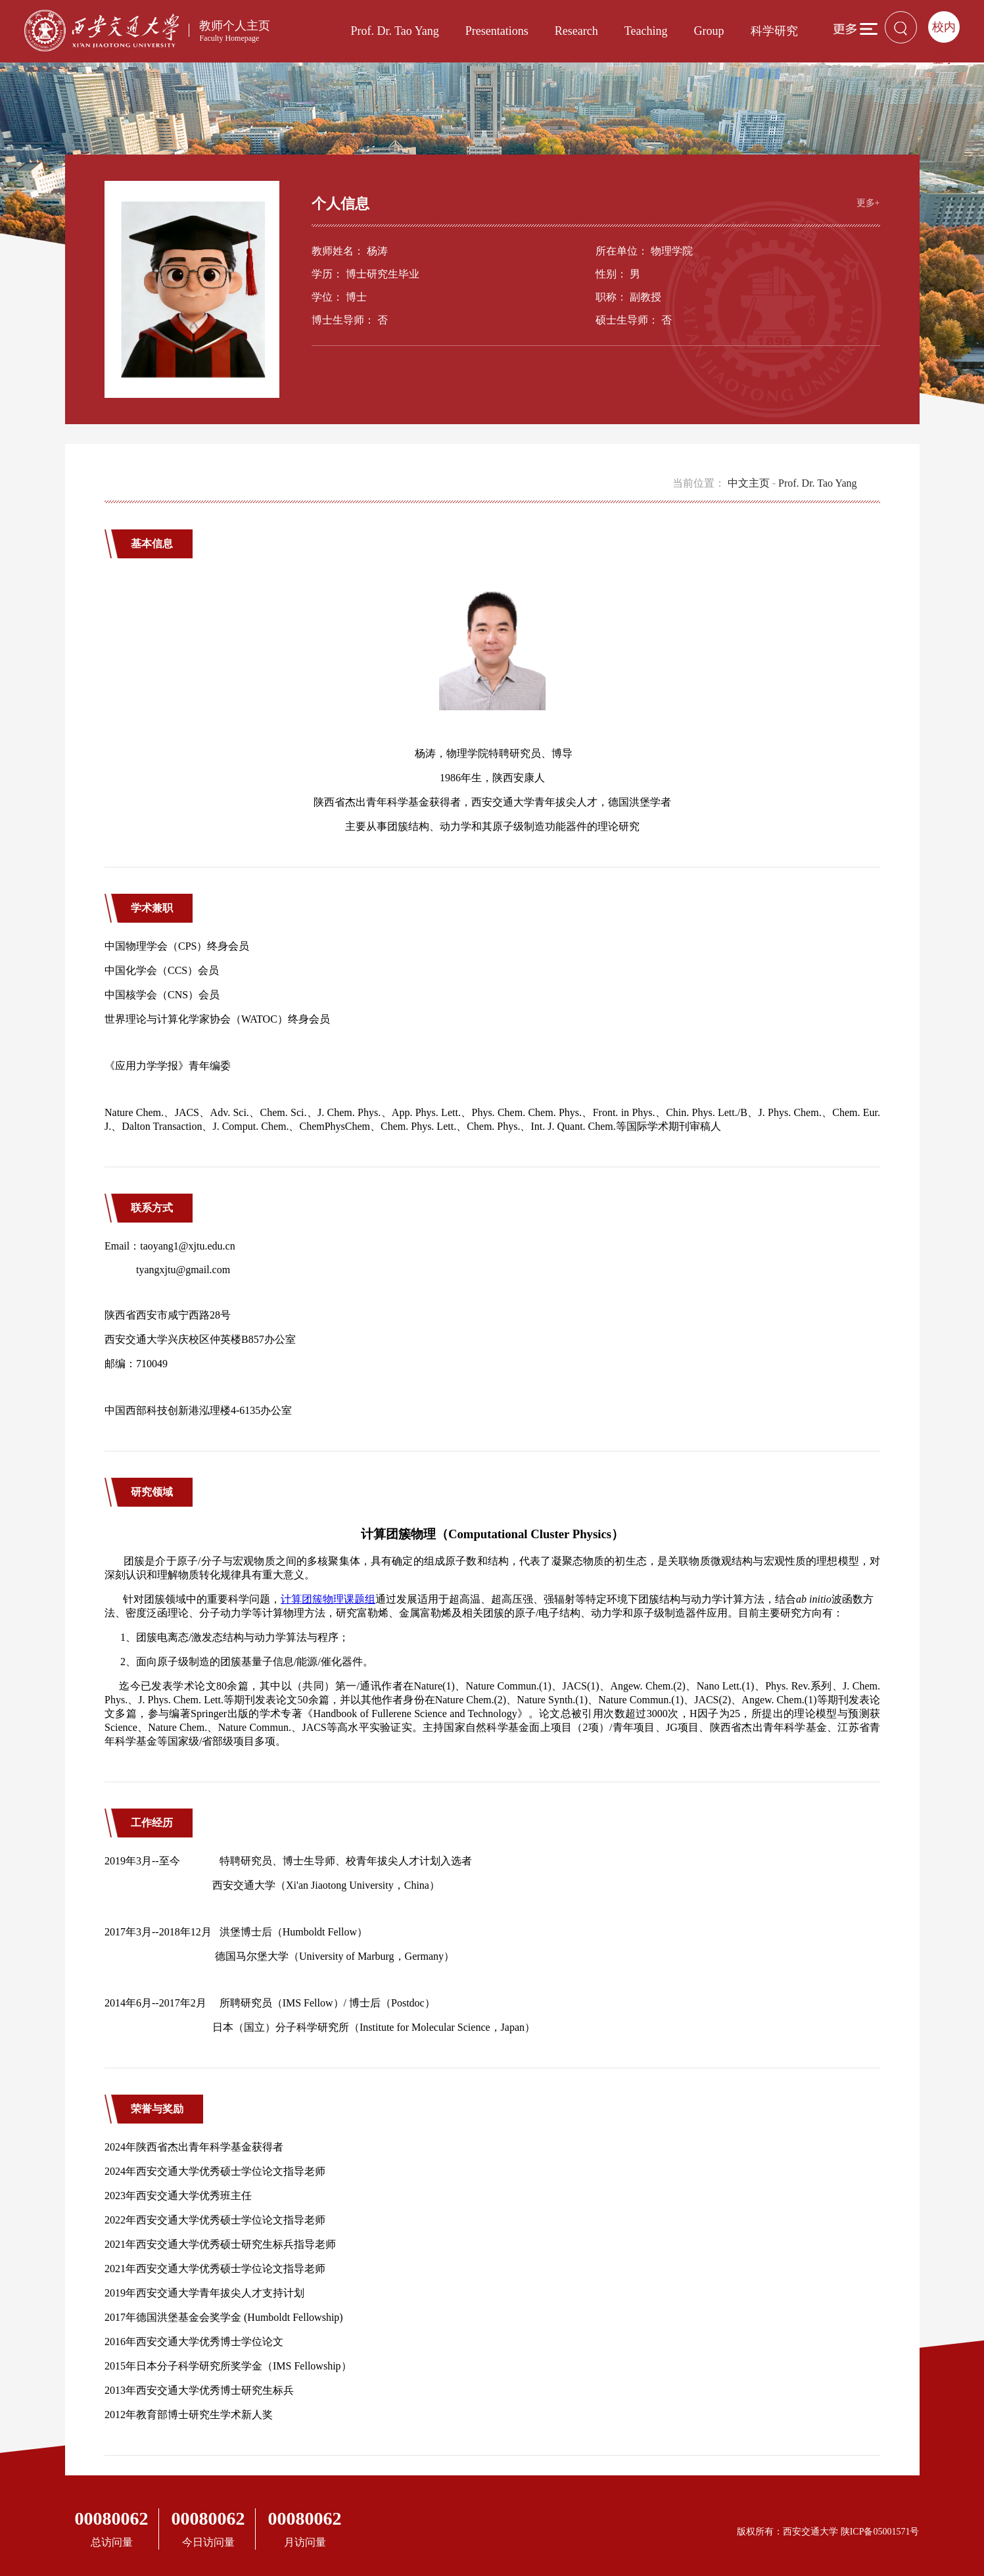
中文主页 (749, 483)
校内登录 (944, 31)
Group (709, 30)
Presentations (496, 30)
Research (576, 30)
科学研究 (774, 30)
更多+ (868, 203)
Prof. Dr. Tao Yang (394, 30)
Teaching (646, 30)
